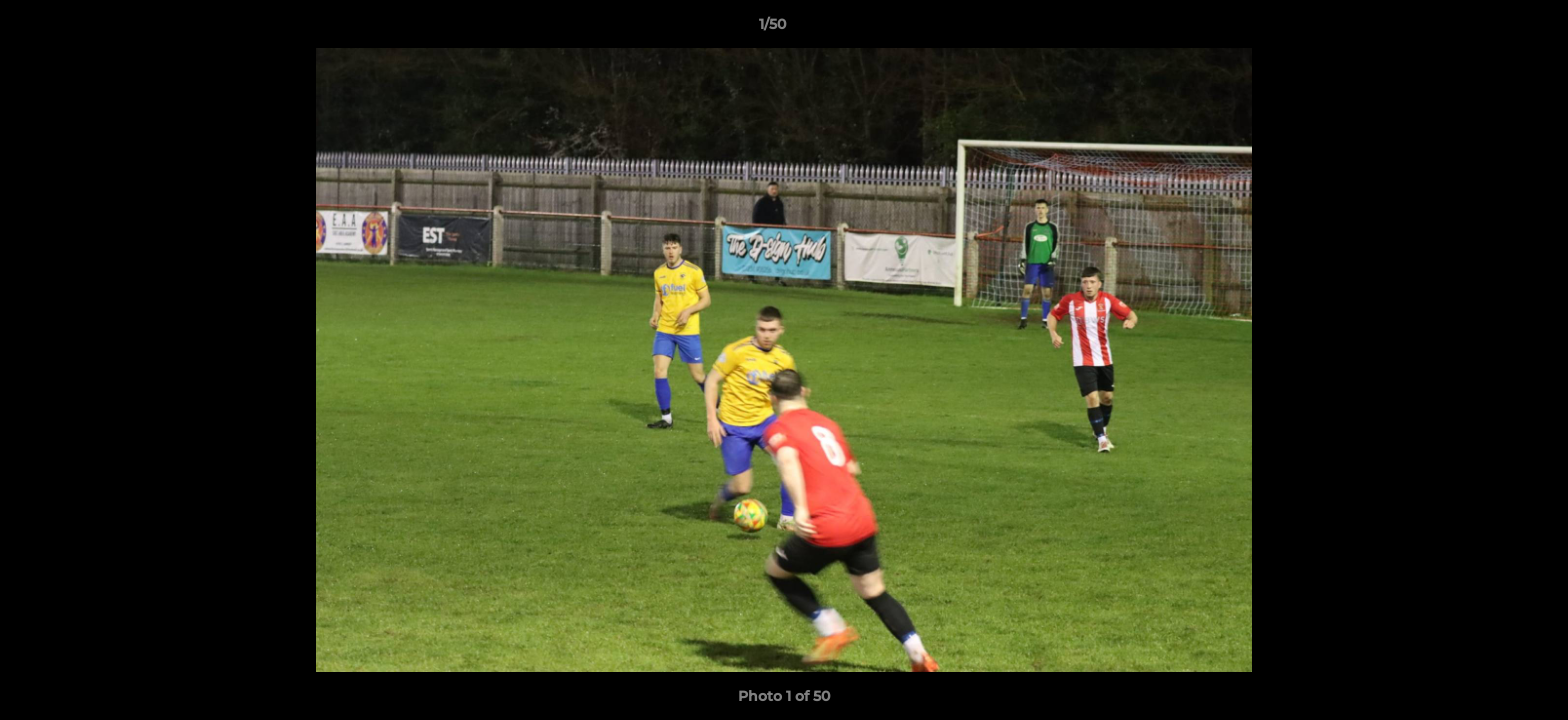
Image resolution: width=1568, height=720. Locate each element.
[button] (1484, 29)
